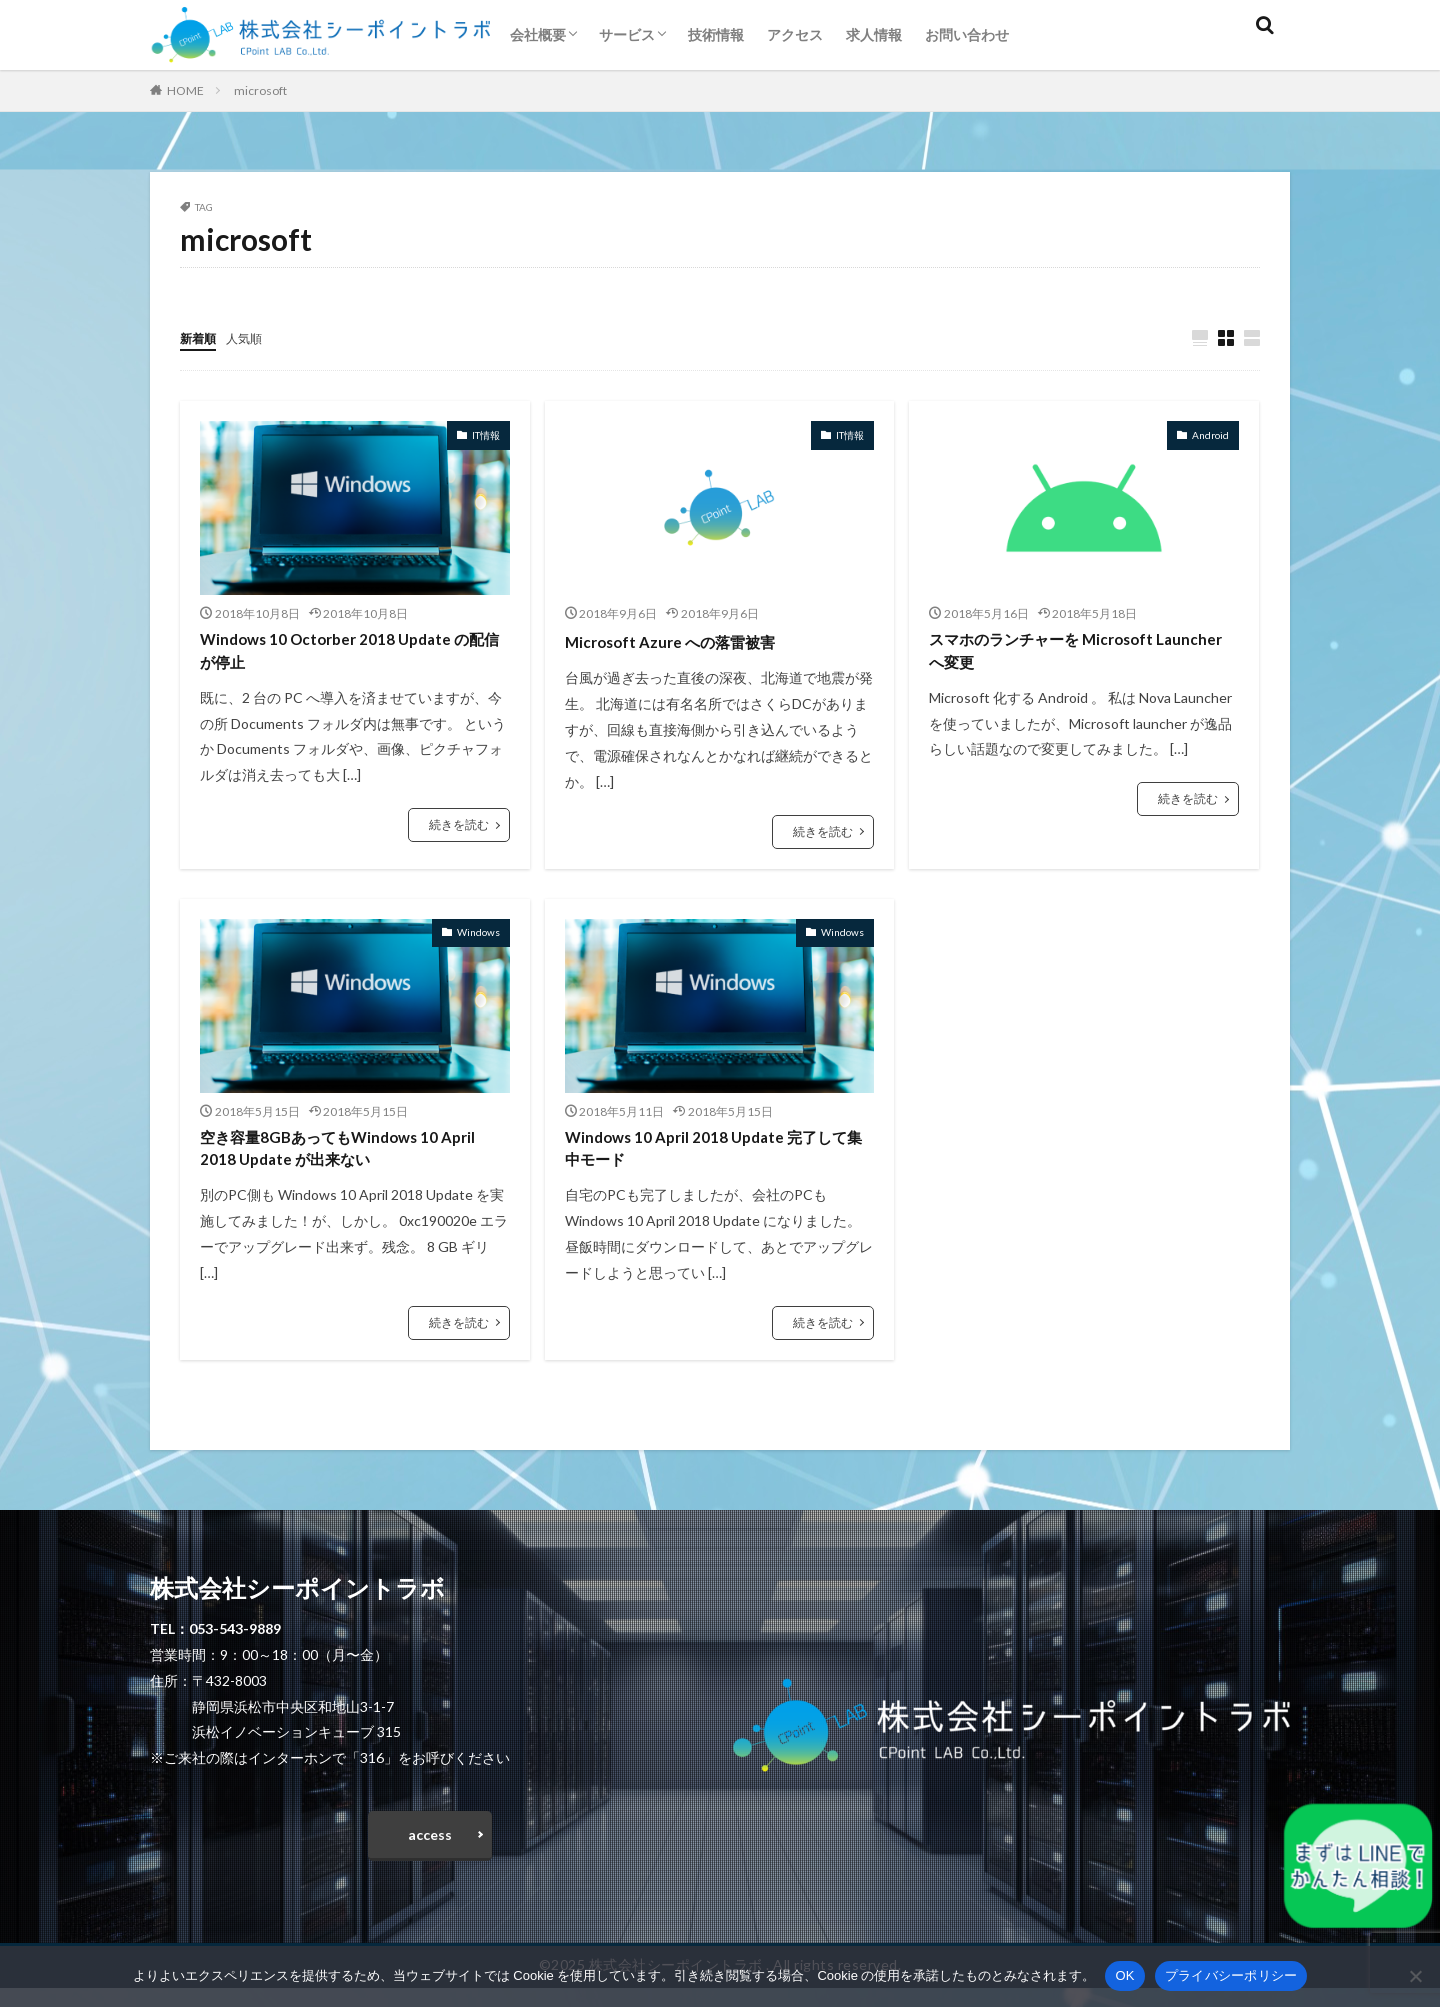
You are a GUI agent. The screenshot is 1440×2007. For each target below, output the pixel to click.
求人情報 (874, 34)
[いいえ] (1415, 1976)
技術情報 (716, 34)
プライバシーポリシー (1231, 1975)
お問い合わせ (967, 34)
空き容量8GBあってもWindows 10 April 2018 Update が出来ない (339, 1154)
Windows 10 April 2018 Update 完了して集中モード (719, 1154)
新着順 (201, 337)
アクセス (795, 34)
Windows (478, 934)
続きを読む (459, 833)
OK (1124, 1975)
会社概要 (538, 34)
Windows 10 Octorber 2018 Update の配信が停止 (344, 655)
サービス (627, 34)
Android (1210, 436)
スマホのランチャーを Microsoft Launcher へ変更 (1062, 655)
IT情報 (486, 436)
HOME (185, 90)
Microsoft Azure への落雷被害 (688, 642)
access (430, 1849)
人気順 (253, 337)
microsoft (260, 90)
